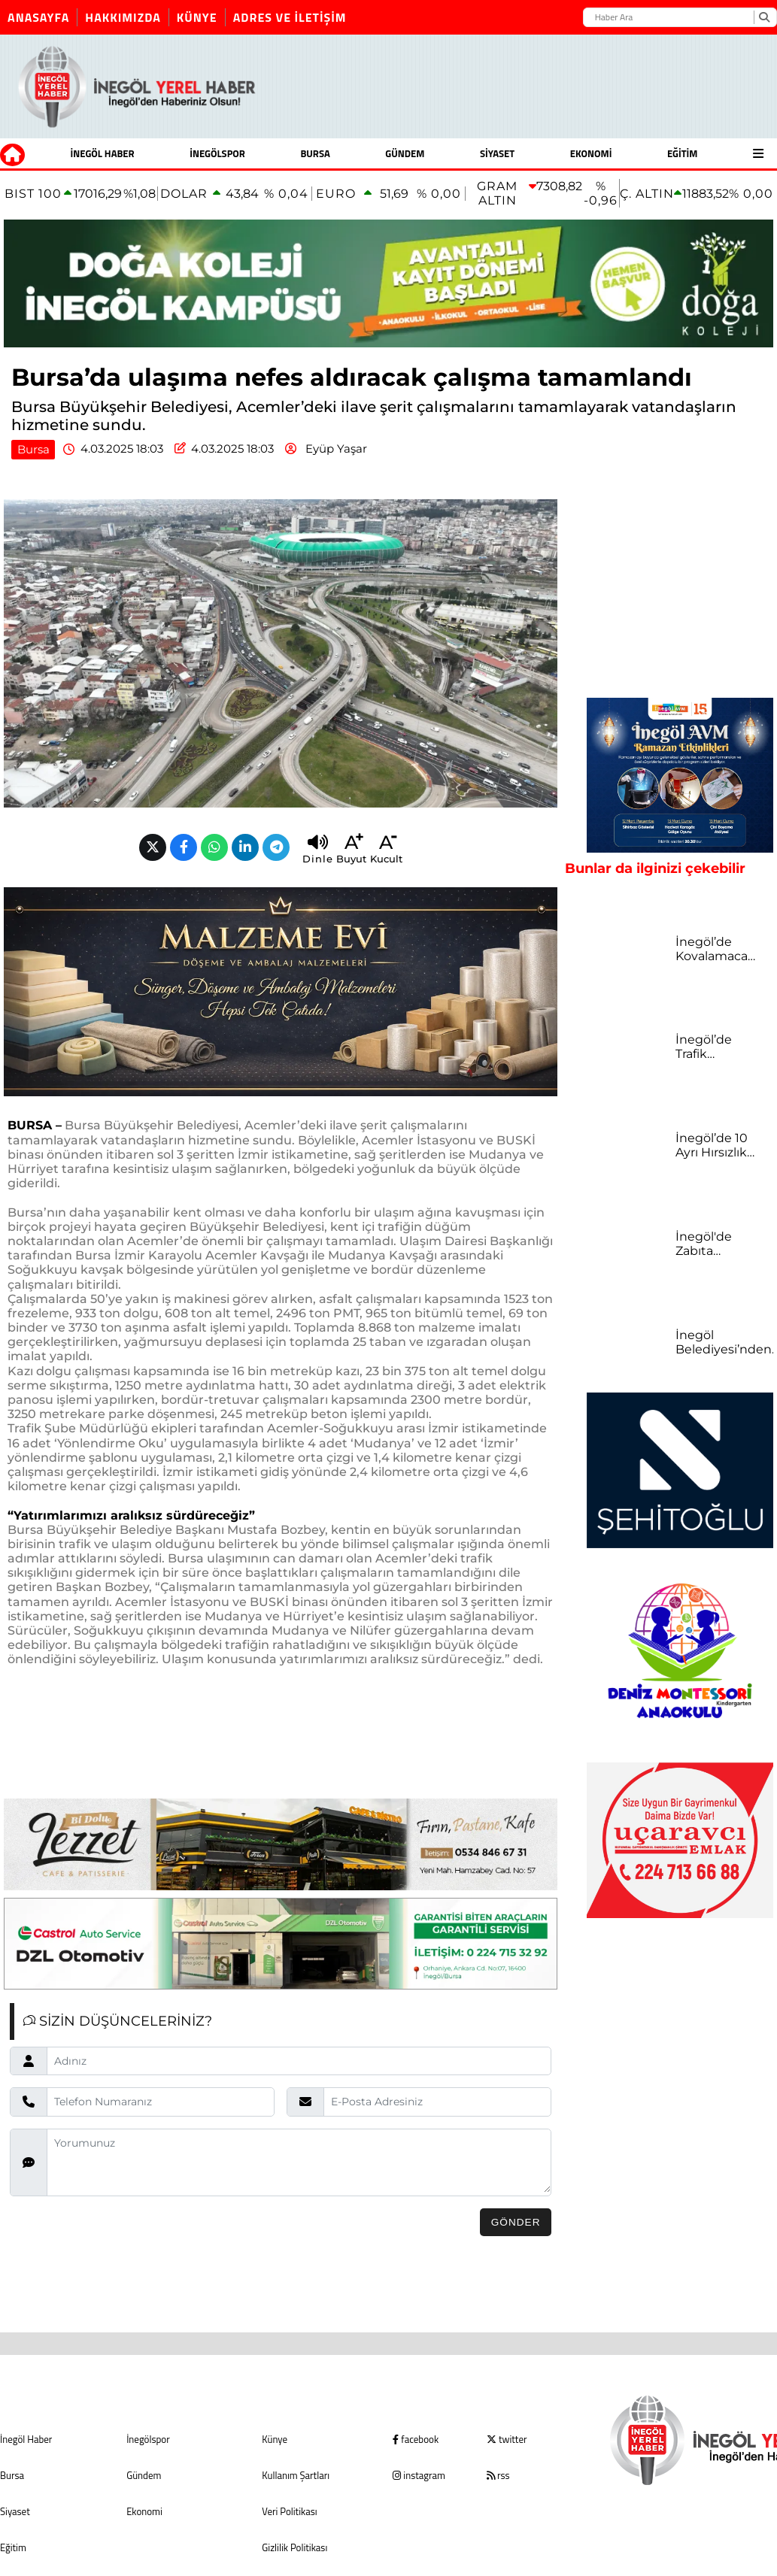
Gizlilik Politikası (294, 2547)
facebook (416, 2439)
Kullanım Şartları (295, 2475)
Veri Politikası (289, 2511)
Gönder (516, 2222)
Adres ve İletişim (290, 17)
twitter (507, 2439)
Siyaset (497, 153)
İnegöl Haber (103, 153)
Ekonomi (591, 153)
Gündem (404, 153)
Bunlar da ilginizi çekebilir (655, 868)
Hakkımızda (123, 17)
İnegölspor (217, 153)
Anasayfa (38, 17)
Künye (197, 17)
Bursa (314, 153)
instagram (419, 2475)
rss (498, 2475)
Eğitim (682, 153)
